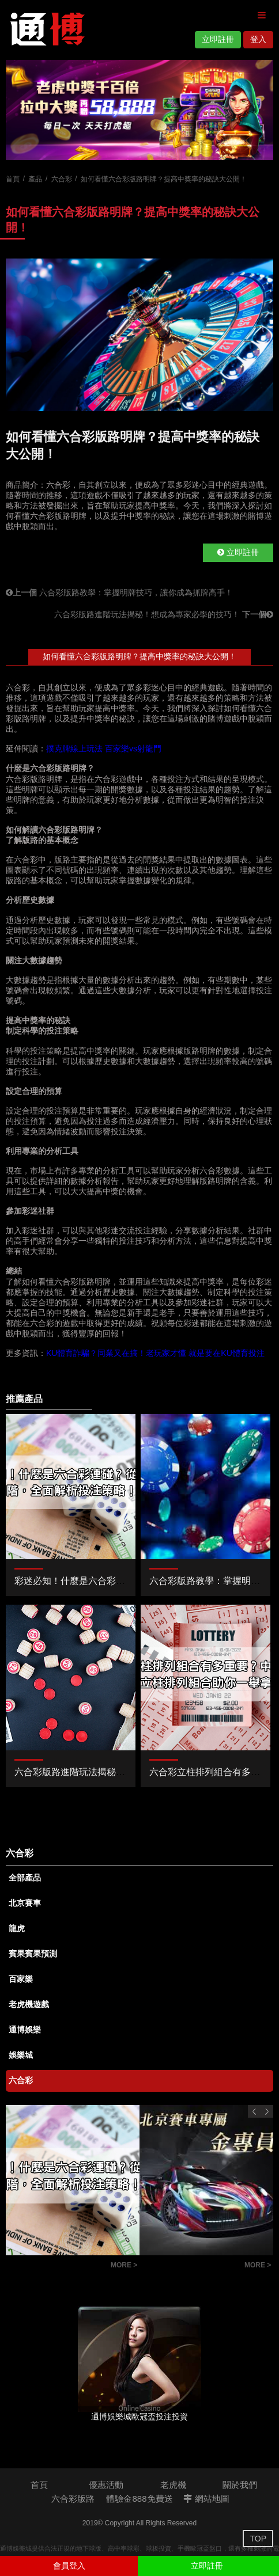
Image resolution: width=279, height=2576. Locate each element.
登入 (258, 39)
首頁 (13, 179)
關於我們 (240, 2485)
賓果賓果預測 (33, 1953)
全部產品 (25, 1877)
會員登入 (69, 2565)
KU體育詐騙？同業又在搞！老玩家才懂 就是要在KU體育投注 (155, 1353)
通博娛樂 (25, 2029)
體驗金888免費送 (139, 2498)
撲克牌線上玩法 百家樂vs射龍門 (103, 748)
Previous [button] (254, 2111)
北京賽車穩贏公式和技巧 (189, 2266)
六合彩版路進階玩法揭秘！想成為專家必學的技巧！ (163, 614)
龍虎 (17, 1928)
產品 (35, 179)
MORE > (124, 2265)
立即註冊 (218, 39)
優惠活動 (106, 2485)
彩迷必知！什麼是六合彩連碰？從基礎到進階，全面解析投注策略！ (55, 2266)
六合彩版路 (73, 2498)
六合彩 (61, 179)
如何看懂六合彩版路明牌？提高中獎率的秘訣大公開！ (139, 656)
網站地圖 (206, 2498)
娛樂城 (21, 2055)
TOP (258, 2538)
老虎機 (173, 2485)
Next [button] (267, 2111)
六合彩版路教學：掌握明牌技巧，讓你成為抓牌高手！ (119, 592)
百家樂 (21, 1979)
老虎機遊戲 (29, 2004)
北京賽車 (25, 1903)
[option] (139, 110)
